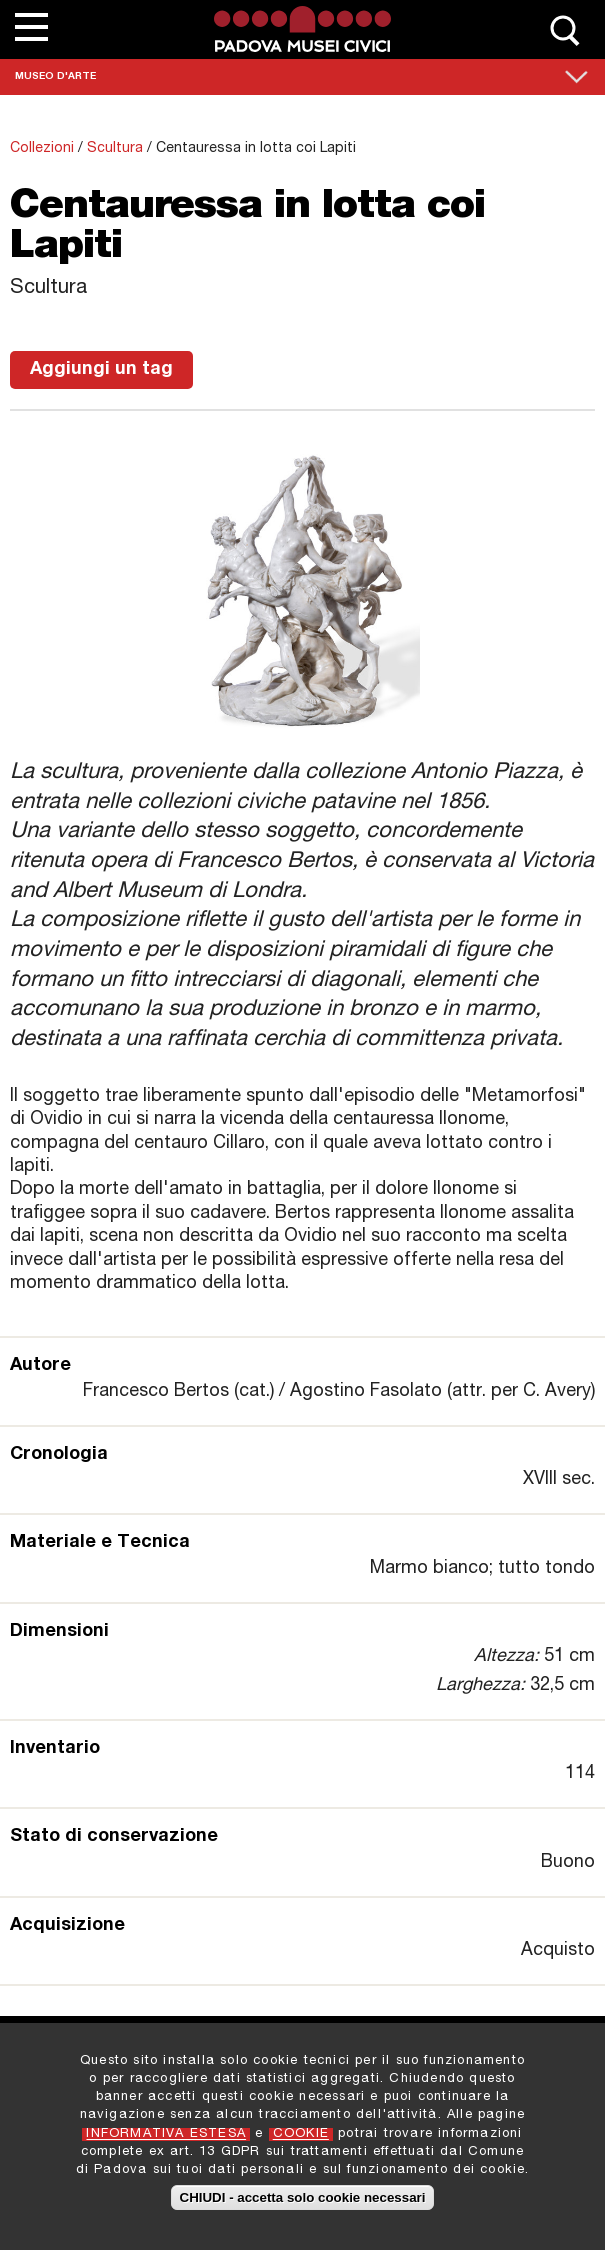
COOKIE (301, 2142)
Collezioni (42, 149)
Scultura (115, 149)
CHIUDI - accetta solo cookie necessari (303, 2206)
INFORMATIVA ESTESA (166, 2142)
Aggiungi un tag (101, 370)
